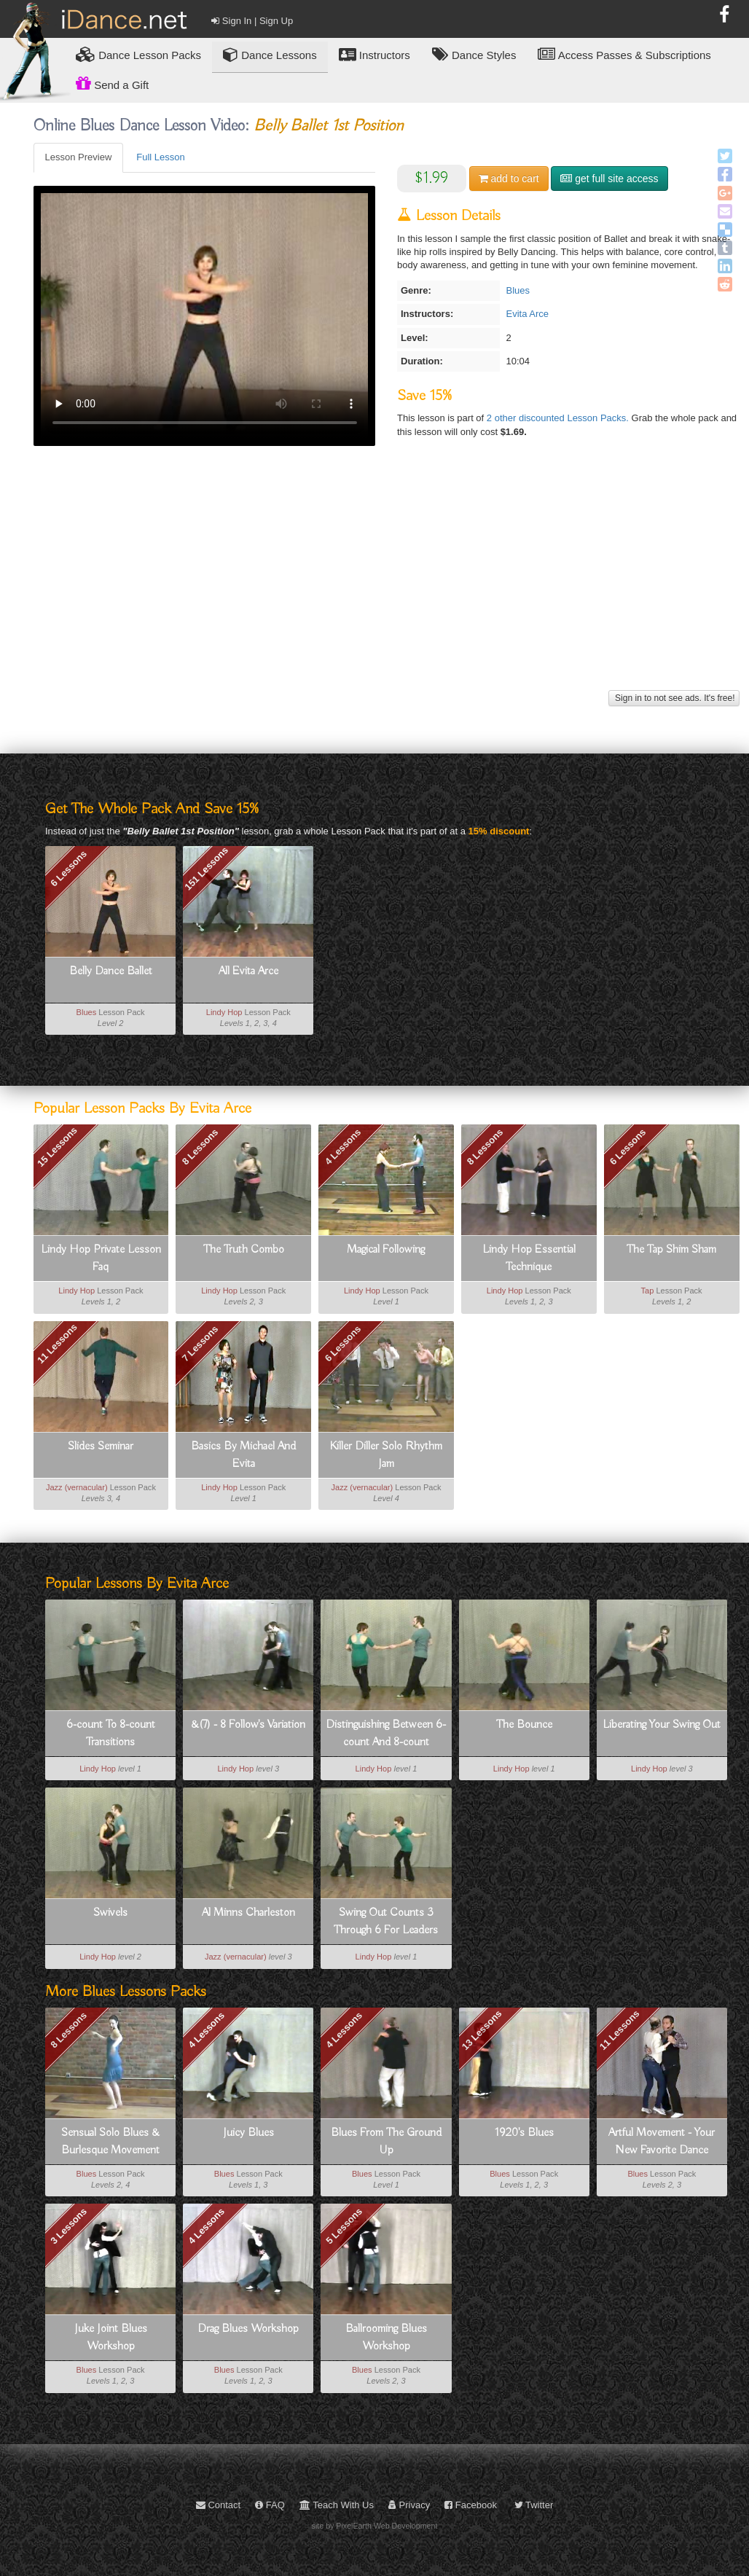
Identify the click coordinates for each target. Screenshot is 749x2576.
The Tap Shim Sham (671, 1249)
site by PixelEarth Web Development (375, 2525)
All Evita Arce (248, 971)
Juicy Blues (248, 2133)
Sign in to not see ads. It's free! (674, 698)
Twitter (534, 2504)
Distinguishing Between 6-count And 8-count (386, 1734)
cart (509, 178)
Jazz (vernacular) (77, 1487)
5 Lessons (343, 2226)
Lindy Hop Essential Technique (529, 1258)
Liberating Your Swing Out (662, 1725)
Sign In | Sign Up (252, 20)
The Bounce (524, 1725)
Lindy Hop (224, 1012)
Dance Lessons (270, 54)
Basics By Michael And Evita (243, 1455)
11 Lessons (57, 1343)
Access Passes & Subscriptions (624, 54)
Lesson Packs (138, 54)
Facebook (470, 2504)
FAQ (270, 2504)
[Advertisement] (387, 584)
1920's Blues (524, 2133)
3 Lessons (68, 2226)
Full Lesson (160, 157)
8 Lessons (200, 1147)
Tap (647, 1290)
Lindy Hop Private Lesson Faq (101, 1258)
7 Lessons (200, 1343)
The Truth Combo (243, 1249)
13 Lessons (482, 2030)
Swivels (110, 1913)
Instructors (374, 54)
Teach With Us (336, 2504)
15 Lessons (57, 1147)
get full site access (609, 178)
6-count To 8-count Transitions (110, 1734)
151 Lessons (206, 868)
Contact (218, 2504)
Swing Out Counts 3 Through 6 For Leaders (386, 1922)
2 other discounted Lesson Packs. (559, 417)
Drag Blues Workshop (248, 2329)
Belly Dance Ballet (110, 971)
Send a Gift (112, 83)
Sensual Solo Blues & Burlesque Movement (110, 2142)
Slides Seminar (100, 1446)
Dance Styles (474, 54)
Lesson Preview (78, 157)
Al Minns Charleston (248, 1913)
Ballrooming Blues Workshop (386, 2338)
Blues (518, 290)
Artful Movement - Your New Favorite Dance (661, 2142)
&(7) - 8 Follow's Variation (248, 1725)
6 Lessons (68, 867)
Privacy (409, 2504)
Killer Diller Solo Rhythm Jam (385, 1455)
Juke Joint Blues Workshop (110, 2338)
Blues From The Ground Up (386, 2142)
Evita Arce (527, 313)
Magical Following (386, 1249)
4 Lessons (342, 1147)
